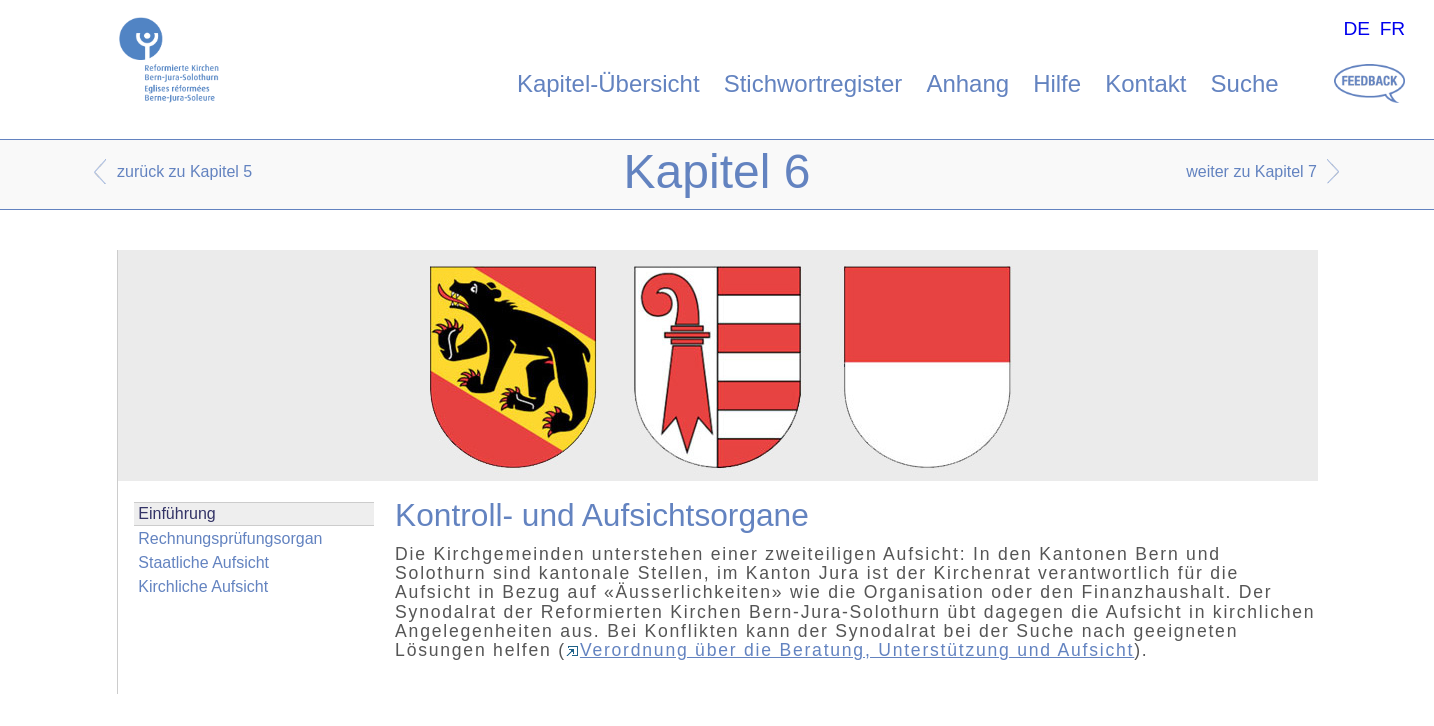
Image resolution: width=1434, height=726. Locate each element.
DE (1356, 28)
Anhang (967, 83)
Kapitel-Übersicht (608, 83)
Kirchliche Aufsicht (203, 586)
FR (1393, 28)
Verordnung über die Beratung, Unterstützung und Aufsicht (850, 650)
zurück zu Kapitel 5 (184, 171)
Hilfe (1057, 83)
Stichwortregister (813, 83)
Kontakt (1145, 83)
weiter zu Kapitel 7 (1251, 171)
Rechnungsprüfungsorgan (230, 538)
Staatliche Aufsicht (203, 562)
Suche (1245, 83)
